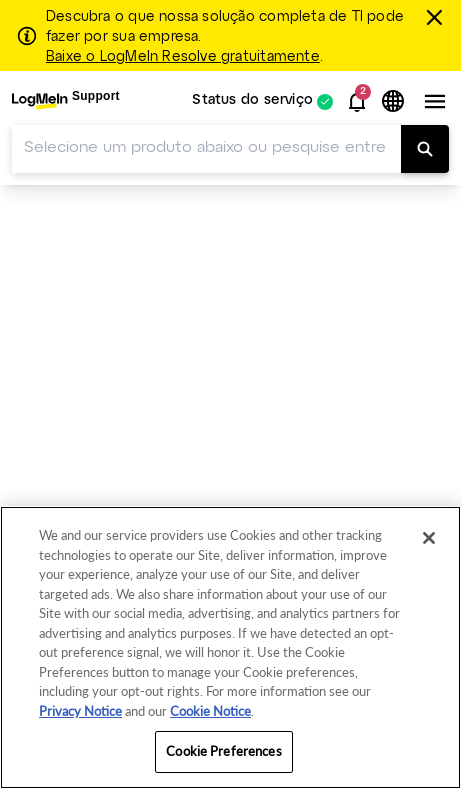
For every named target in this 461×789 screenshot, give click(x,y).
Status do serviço (252, 101)
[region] (230, 647)
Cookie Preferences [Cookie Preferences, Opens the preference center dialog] (223, 751)
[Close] (429, 538)
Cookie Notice (210, 711)
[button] (357, 102)
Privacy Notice (80, 711)
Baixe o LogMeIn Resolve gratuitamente (183, 57)
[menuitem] (66, 101)
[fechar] (437, 17)
